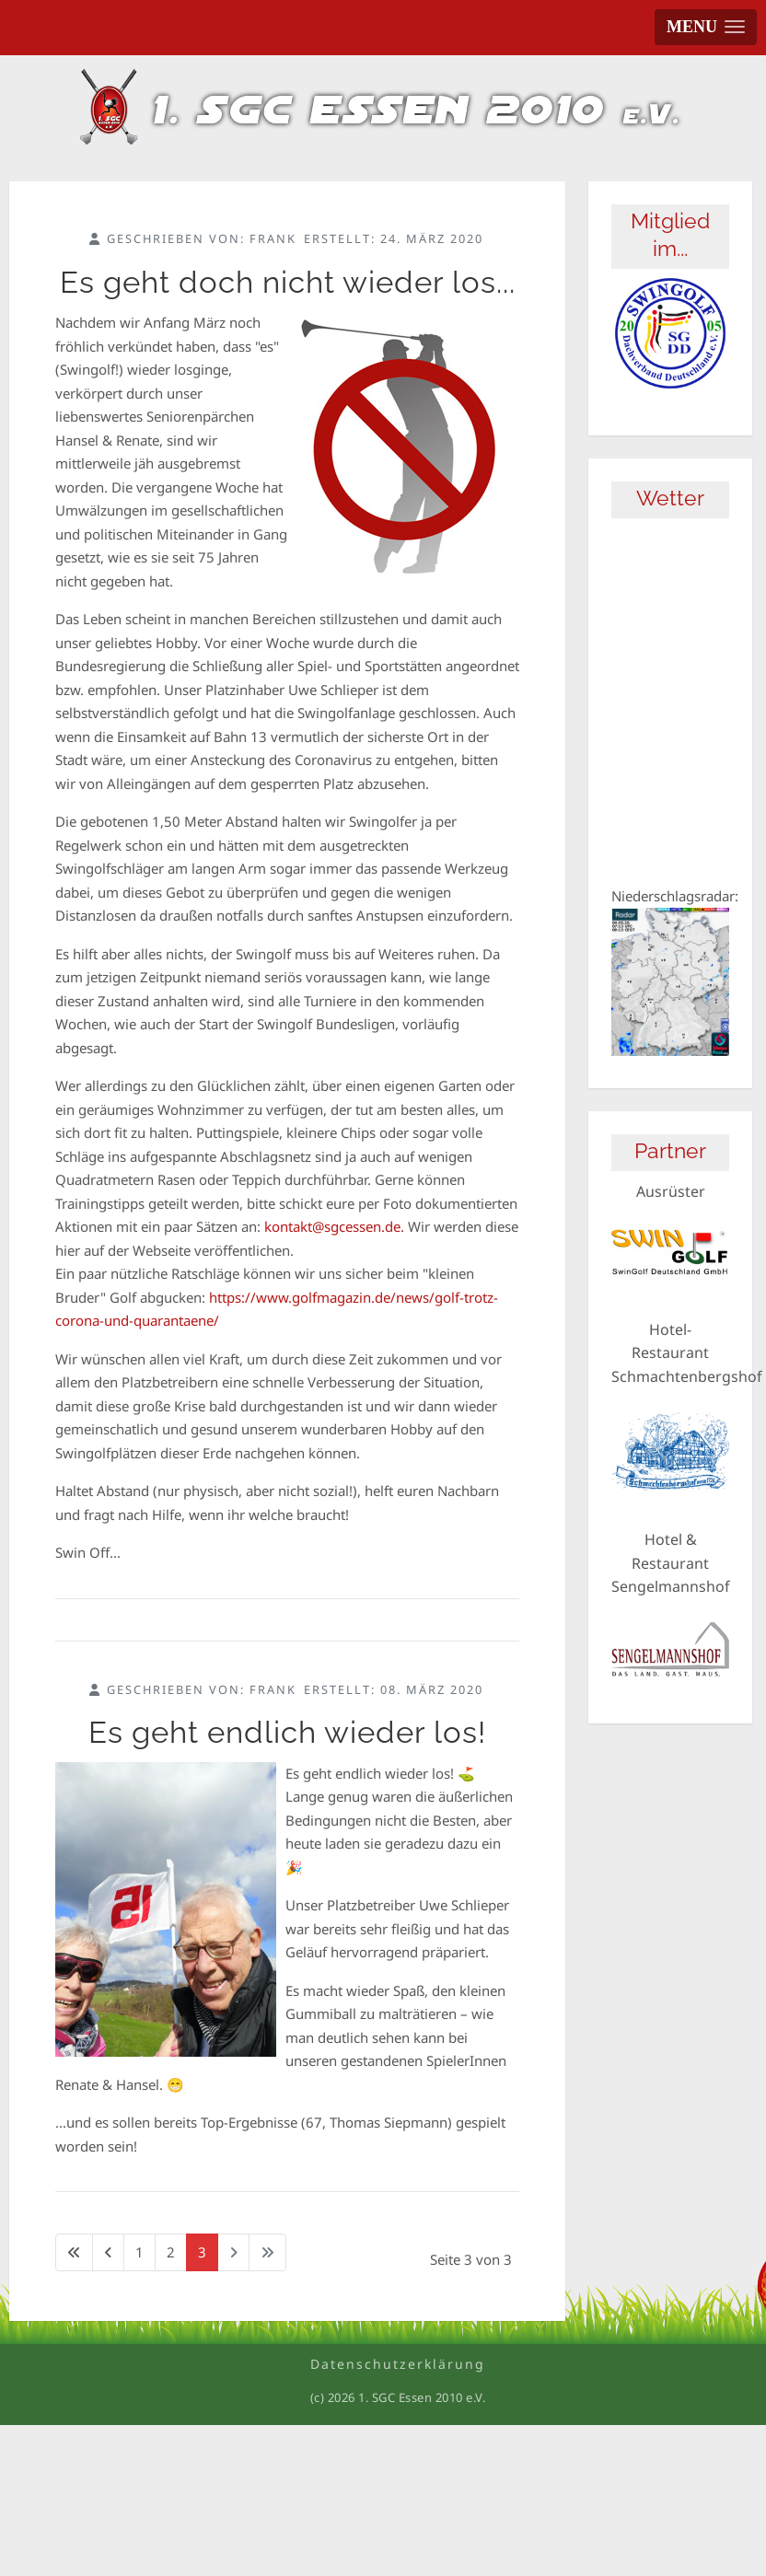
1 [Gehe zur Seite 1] (139, 2252)
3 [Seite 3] (202, 2252)
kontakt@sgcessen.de (332, 1226)
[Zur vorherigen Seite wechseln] (108, 2252)
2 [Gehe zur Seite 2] (171, 2252)
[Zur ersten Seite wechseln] (74, 2252)
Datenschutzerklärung (397, 2364)
